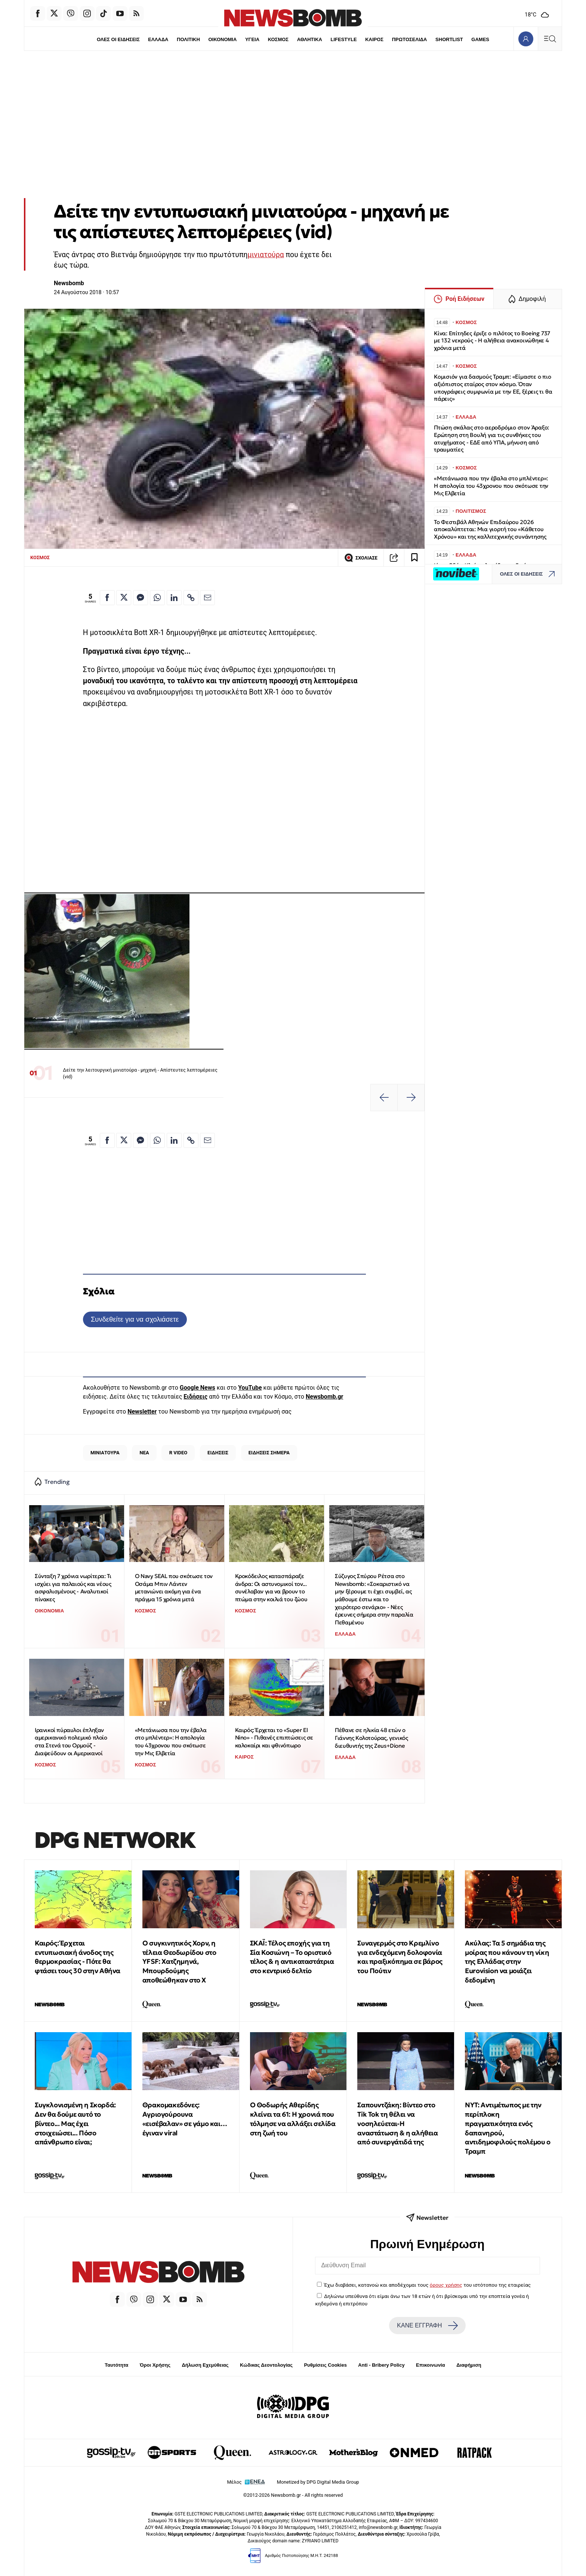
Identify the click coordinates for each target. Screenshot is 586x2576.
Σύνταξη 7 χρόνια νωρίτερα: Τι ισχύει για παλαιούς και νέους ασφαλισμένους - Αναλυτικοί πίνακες (73, 1587)
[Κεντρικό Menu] (550, 38)
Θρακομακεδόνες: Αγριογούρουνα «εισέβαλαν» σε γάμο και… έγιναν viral (184, 2119)
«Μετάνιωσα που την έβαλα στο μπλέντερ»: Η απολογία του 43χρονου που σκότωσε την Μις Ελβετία (170, 1741)
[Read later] (414, 557)
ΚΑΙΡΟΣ (375, 39)
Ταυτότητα (116, 2365)
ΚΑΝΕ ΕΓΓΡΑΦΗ (427, 2325)
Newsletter (142, 1411)
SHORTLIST (451, 39)
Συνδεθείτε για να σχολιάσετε (135, 1319)
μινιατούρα (266, 254)
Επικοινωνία (430, 2365)
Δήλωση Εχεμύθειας (205, 2365)
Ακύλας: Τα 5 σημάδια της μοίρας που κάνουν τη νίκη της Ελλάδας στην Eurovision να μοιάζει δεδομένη (507, 1961)
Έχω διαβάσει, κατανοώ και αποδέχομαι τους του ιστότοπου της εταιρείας (427, 2285)
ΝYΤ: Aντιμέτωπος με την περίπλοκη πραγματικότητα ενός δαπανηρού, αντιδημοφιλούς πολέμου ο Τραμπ (507, 2128)
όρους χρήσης (446, 2285)
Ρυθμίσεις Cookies (325, 2365)
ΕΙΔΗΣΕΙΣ (217, 1452)
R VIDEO (178, 1452)
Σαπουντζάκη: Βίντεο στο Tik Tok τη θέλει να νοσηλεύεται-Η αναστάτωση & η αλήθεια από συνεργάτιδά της (397, 2123)
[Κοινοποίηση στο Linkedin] (174, 597)
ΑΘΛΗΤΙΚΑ (309, 39)
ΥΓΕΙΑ (252, 39)
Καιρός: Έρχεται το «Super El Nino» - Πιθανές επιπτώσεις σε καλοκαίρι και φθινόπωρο (274, 1737)
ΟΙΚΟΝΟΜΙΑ (221, 39)
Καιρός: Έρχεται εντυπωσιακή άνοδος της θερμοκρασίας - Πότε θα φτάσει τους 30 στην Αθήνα (77, 1957)
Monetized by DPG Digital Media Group (318, 2482)
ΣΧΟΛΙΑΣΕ (360, 557)
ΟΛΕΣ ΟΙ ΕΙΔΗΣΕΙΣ (116, 39)
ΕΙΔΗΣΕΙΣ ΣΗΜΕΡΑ (269, 1452)
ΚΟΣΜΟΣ (278, 39)
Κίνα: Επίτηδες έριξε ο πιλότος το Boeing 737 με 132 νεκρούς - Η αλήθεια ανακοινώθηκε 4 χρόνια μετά (492, 341)
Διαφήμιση (468, 2365)
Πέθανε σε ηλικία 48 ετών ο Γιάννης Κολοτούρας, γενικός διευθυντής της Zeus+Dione (371, 1737)
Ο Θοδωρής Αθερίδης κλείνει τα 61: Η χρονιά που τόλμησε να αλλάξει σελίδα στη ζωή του (293, 2119)
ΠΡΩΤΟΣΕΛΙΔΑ (410, 39)
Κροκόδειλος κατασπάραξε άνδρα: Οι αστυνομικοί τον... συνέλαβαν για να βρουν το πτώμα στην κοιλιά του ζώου (271, 1587)
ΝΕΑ (144, 1452)
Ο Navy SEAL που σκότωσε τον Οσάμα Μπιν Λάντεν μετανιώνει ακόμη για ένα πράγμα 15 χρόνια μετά (174, 1587)
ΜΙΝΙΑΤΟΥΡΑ (105, 1452)
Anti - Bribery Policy (381, 2365)
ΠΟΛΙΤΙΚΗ (187, 39)
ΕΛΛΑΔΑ (157, 39)
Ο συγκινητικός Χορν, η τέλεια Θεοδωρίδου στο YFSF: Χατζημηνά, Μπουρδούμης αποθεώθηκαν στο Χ (179, 1961)
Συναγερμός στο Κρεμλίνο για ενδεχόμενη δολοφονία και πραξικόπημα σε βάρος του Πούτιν (399, 1957)
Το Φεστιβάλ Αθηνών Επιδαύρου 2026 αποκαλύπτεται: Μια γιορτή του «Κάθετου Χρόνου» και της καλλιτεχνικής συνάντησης (491, 529)
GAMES (482, 39)
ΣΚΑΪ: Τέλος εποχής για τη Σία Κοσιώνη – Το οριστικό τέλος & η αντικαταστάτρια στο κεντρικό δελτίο (292, 1957)
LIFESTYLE (344, 39)
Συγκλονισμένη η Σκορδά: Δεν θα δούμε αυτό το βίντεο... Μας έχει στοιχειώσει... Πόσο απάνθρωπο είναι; (75, 2123)
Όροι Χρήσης (155, 2365)
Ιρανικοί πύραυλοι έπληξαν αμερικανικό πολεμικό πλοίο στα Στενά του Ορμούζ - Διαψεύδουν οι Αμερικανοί (71, 1741)
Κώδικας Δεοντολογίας (266, 2365)
